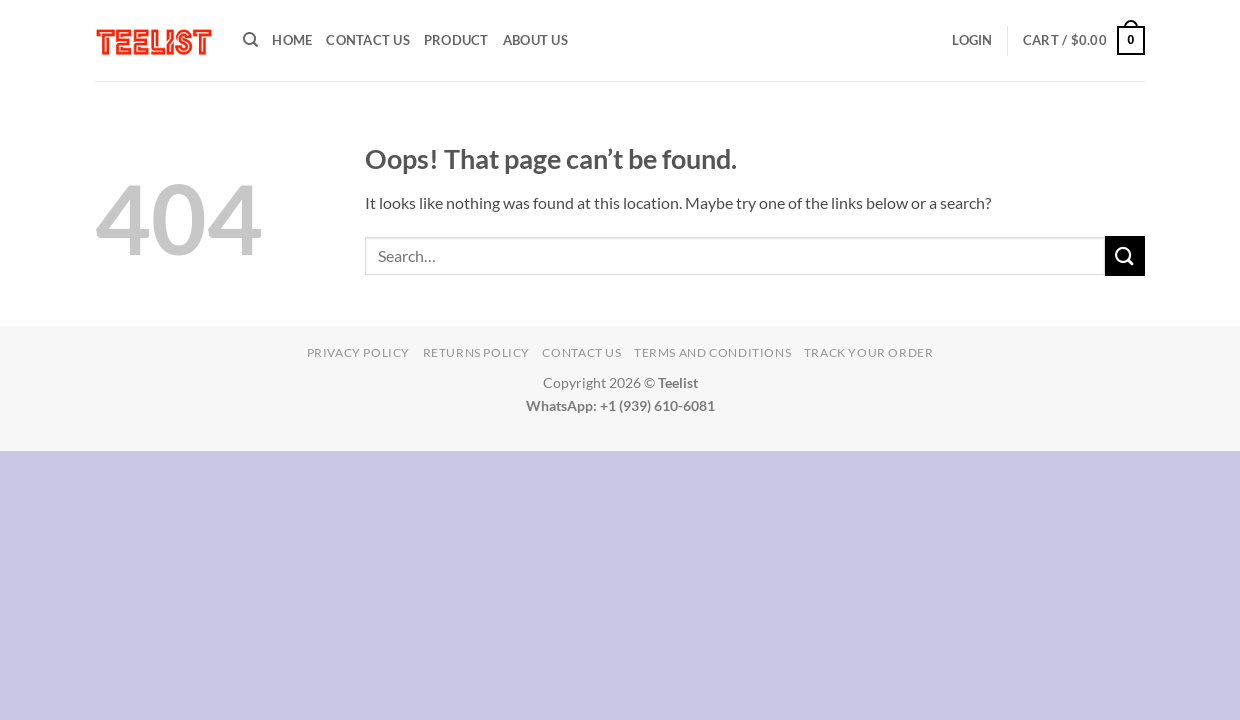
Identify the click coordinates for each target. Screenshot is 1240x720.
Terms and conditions (712, 352)
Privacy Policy (359, 352)
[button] (972, 40)
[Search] (250, 40)
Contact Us (368, 40)
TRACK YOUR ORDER (869, 352)
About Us (535, 40)
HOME (292, 40)
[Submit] (1125, 255)
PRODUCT (456, 40)
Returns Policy (477, 352)
